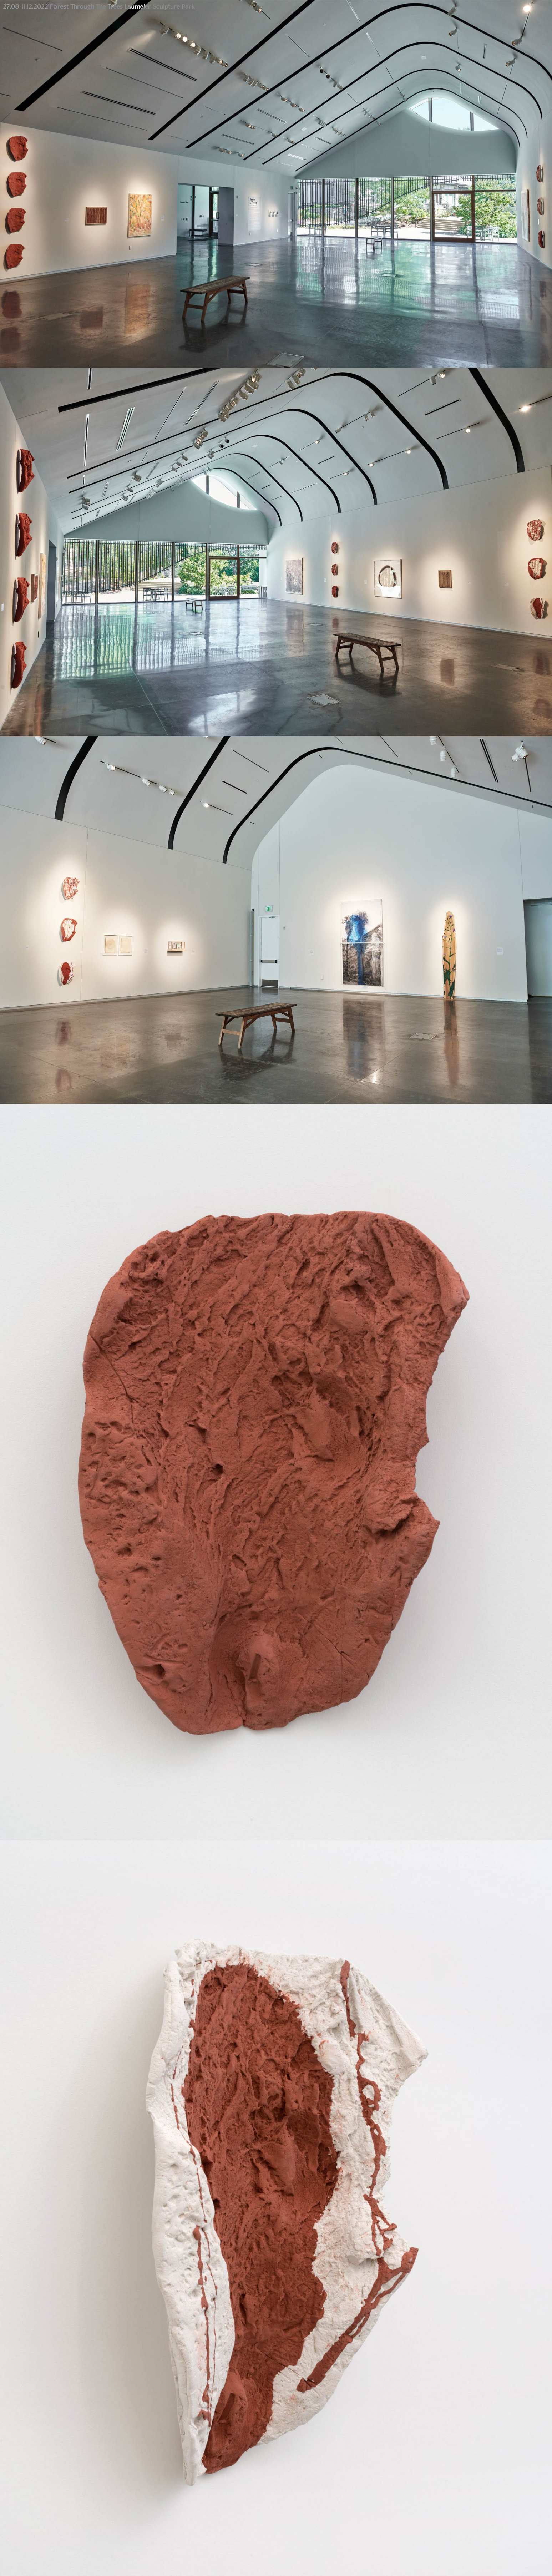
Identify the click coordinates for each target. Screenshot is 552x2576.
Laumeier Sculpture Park (160, 6)
